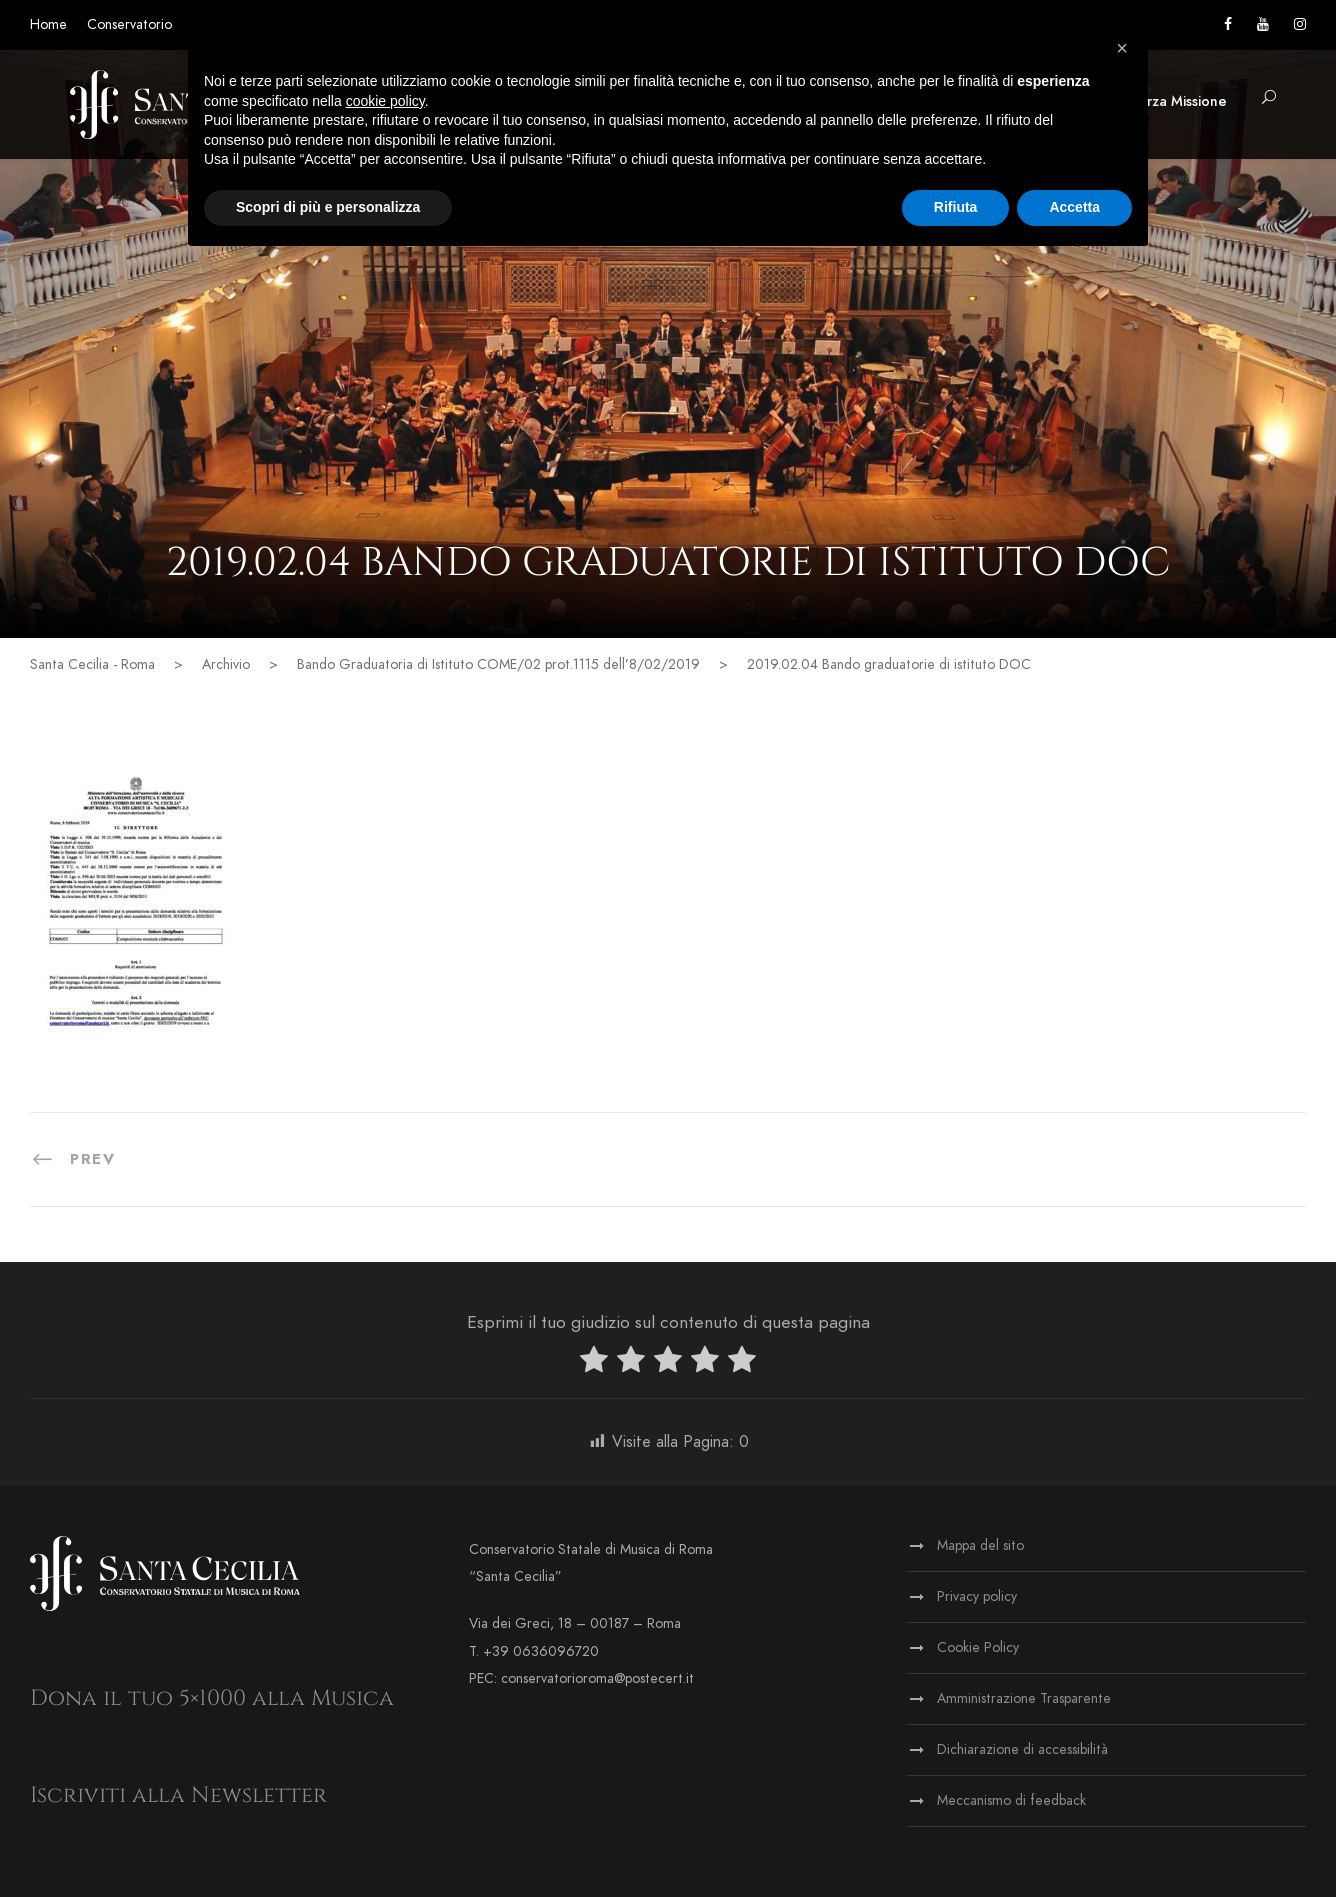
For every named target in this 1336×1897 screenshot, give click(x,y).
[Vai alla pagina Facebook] (1228, 24)
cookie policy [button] (385, 101)
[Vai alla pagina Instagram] (1300, 24)
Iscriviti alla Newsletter (178, 1795)
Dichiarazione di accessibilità (1022, 1749)
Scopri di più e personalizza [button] (328, 207)
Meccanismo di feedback (1011, 1800)
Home (48, 24)
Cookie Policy (978, 1647)
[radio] (594, 1363)
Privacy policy (977, 1596)
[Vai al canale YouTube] (1263, 24)
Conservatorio (129, 24)
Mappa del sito (980, 1545)
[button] (1269, 98)
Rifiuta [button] (956, 207)
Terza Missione (1178, 101)
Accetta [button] (1074, 207)
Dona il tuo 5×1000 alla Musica (212, 1698)
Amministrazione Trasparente (1024, 1698)
